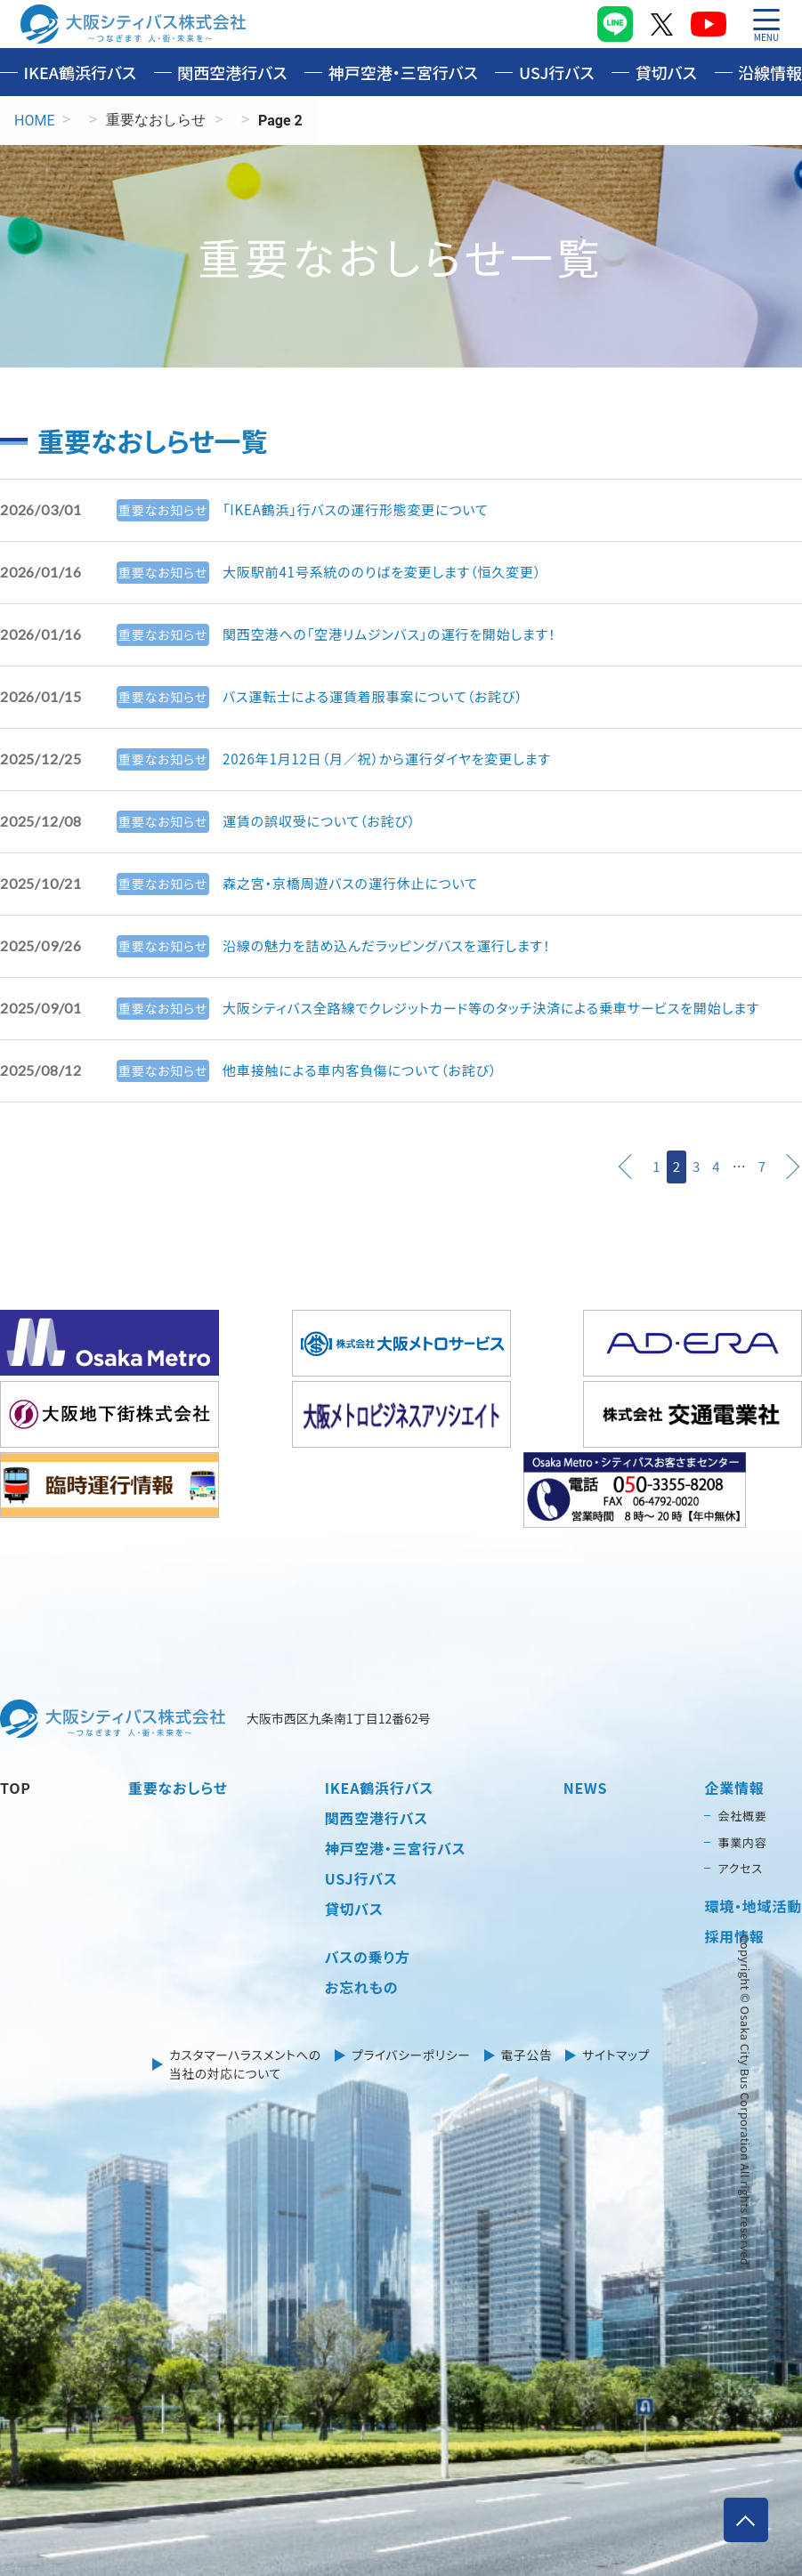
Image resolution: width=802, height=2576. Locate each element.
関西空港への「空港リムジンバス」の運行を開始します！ (399, 634)
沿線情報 (770, 72)
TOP (15, 1786)
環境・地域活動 (753, 1904)
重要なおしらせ (178, 1786)
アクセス (739, 1867)
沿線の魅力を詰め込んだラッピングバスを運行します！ (396, 946)
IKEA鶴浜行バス (80, 72)
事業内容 (741, 1840)
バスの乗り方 (367, 1955)
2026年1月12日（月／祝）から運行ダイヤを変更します (397, 759)
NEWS (585, 1786)
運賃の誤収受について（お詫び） (325, 821)
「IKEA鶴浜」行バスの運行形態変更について (363, 510)
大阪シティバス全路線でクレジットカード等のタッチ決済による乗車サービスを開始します (507, 1008)
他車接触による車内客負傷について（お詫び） (368, 1070)
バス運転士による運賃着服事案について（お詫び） (382, 696)
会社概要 (741, 1814)
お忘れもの (362, 1986)
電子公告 (528, 2054)
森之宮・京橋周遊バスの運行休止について (358, 883)
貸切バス (666, 72)
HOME (34, 120)
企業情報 (734, 1786)
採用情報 (734, 1934)
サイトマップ (619, 2054)
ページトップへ (742, 2516)
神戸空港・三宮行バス (403, 72)
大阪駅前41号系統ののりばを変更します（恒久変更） (392, 572)
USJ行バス (557, 72)
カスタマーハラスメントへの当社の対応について (243, 2063)
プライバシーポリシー (411, 2054)
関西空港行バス (232, 72)
